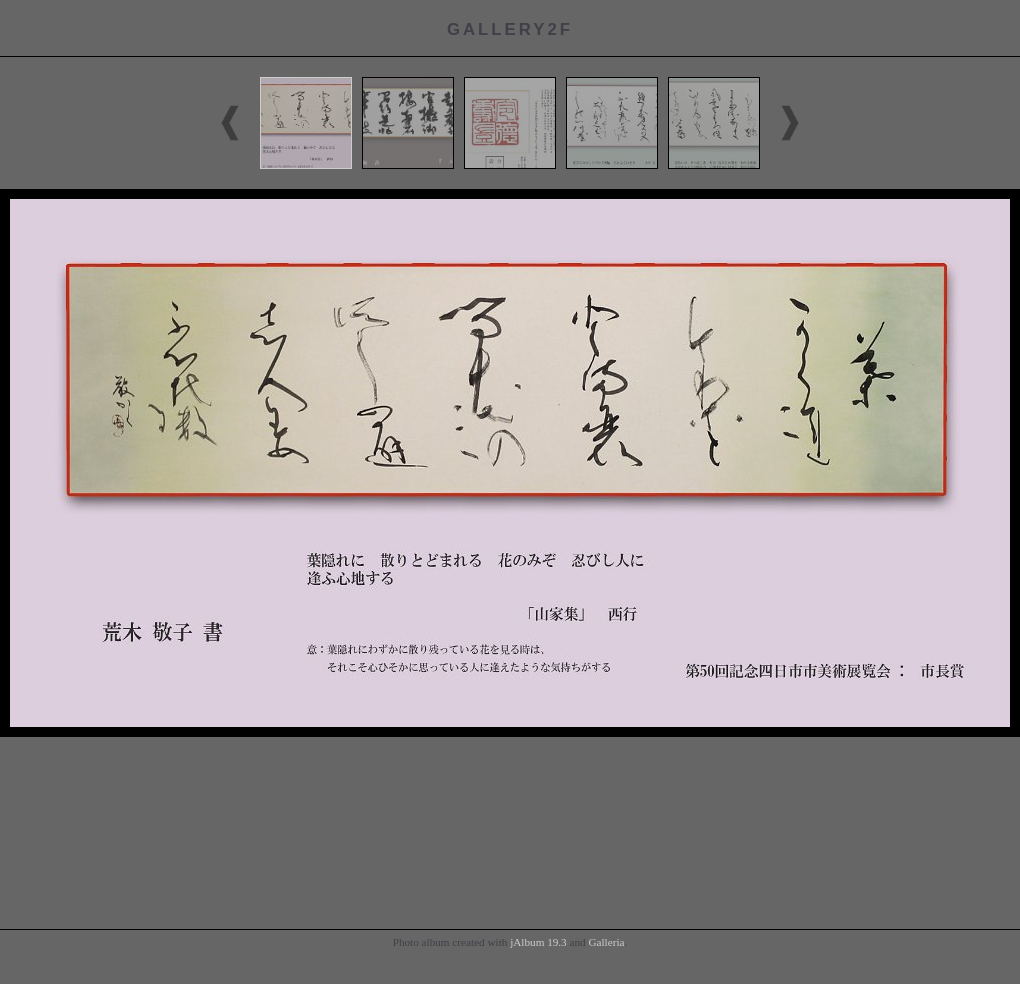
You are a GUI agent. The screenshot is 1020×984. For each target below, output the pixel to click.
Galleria (606, 942)
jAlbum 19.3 (538, 942)
